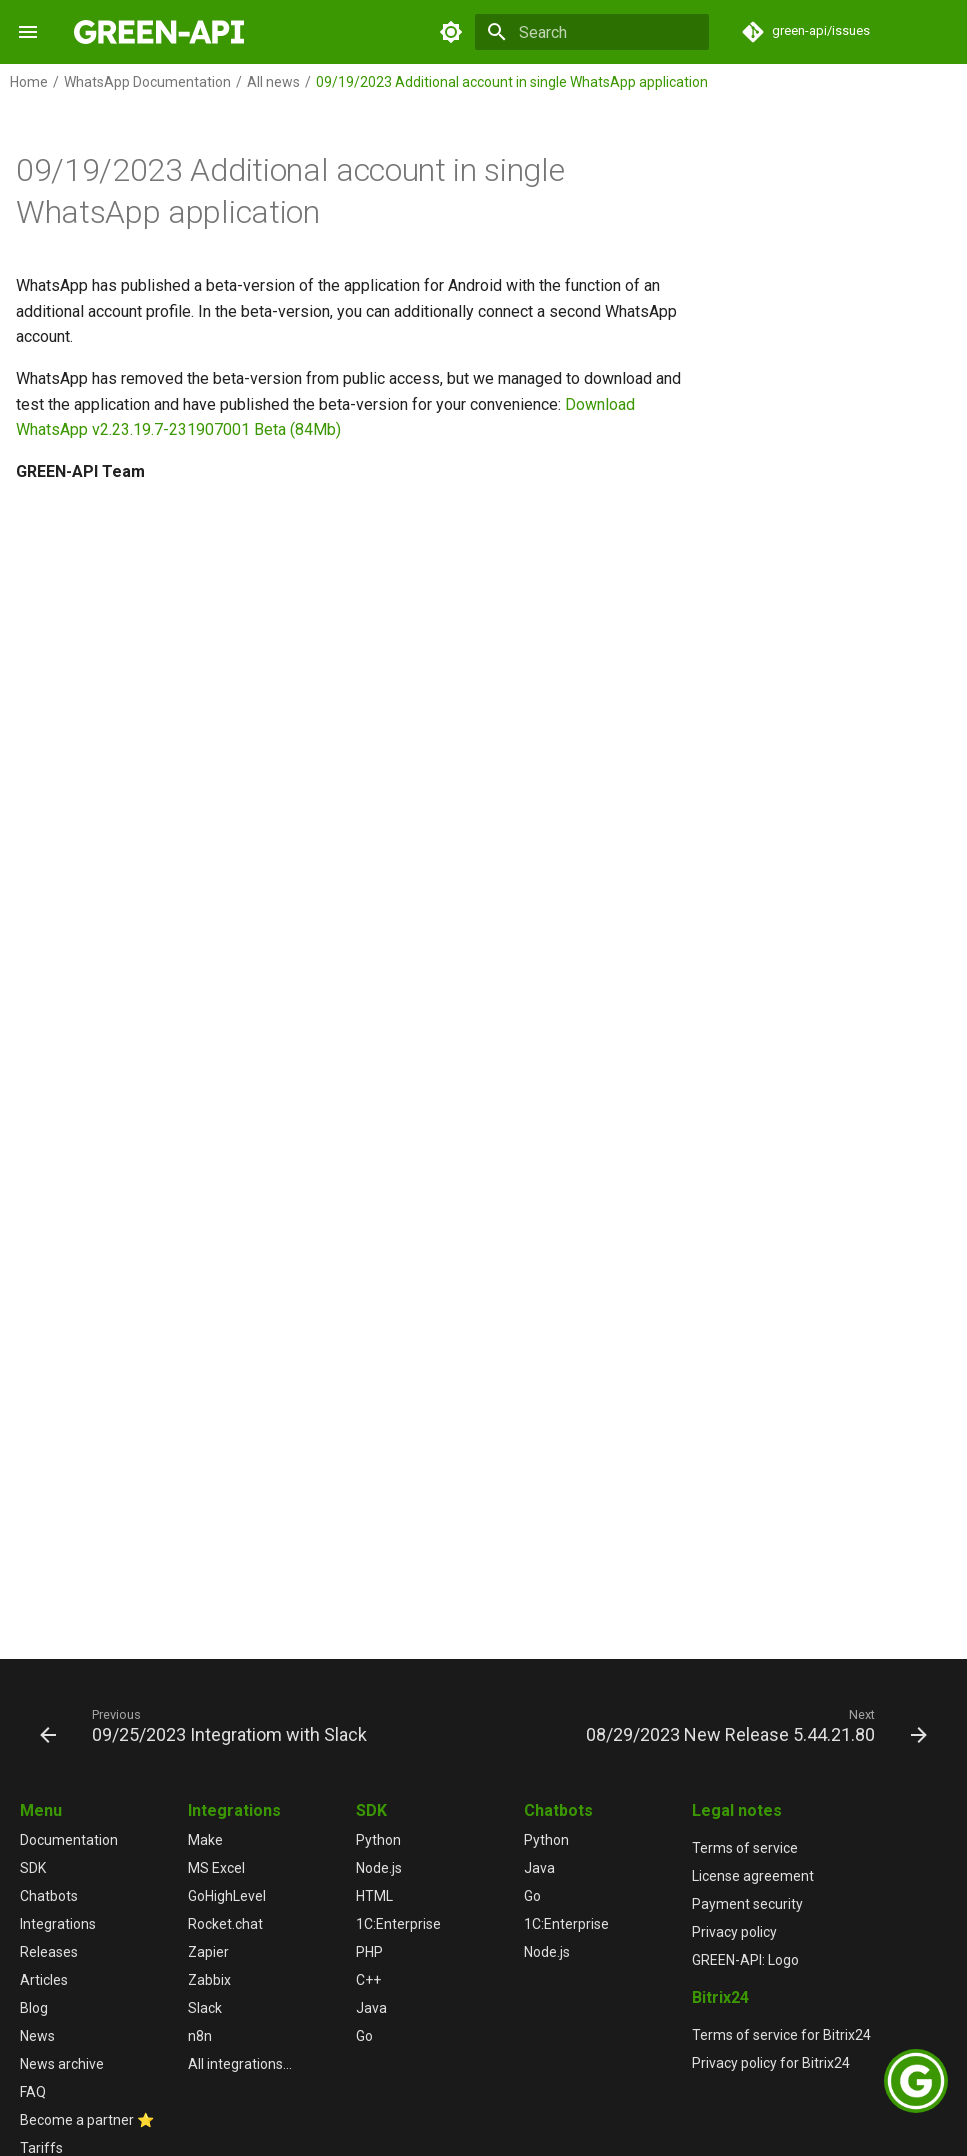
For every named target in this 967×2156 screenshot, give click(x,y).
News (37, 2036)
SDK (33, 1868)
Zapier (208, 1952)
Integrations (58, 1924)
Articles (44, 1980)
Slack (205, 2008)
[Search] (592, 32)
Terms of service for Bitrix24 (781, 2035)
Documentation (69, 1840)
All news (273, 82)
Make (205, 1840)
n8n (200, 2036)
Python (378, 1840)
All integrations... (240, 2064)
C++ (368, 1980)
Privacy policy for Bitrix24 (771, 2063)
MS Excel (216, 1868)
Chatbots (49, 1896)
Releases (49, 1952)
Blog (34, 2008)
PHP (369, 1952)
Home (29, 82)
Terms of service (745, 1848)
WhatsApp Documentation (147, 82)
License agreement (753, 1876)
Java (371, 2008)
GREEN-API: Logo (745, 1960)
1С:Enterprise (398, 1924)
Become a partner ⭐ (87, 2120)
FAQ (33, 2092)
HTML (374, 1896)
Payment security (747, 1904)
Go (364, 2036)
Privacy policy (734, 1932)
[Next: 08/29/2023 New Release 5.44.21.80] (753, 1725)
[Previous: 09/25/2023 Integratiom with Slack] (206, 1725)
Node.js (379, 1868)
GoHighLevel (227, 1896)
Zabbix (209, 1980)
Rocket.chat (225, 1924)
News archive (62, 2064)
